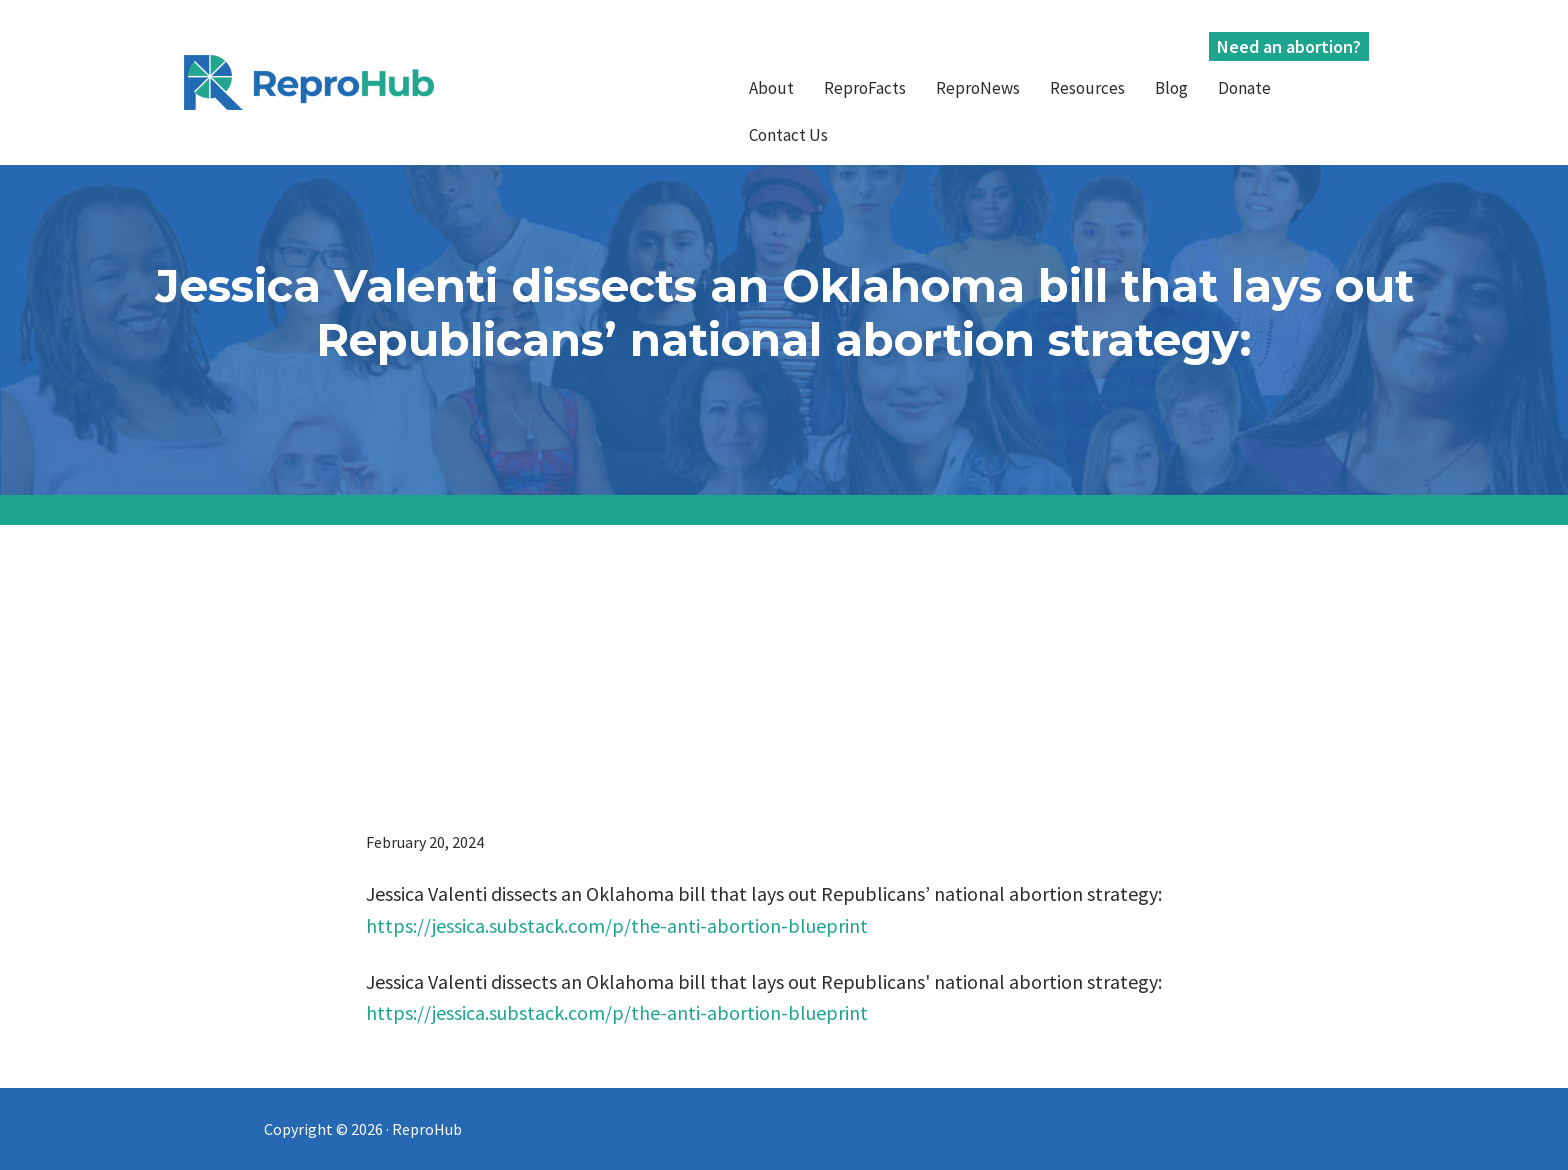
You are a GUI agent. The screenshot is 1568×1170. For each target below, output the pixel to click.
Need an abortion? (1289, 46)
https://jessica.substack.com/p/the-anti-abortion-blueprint (617, 925)
